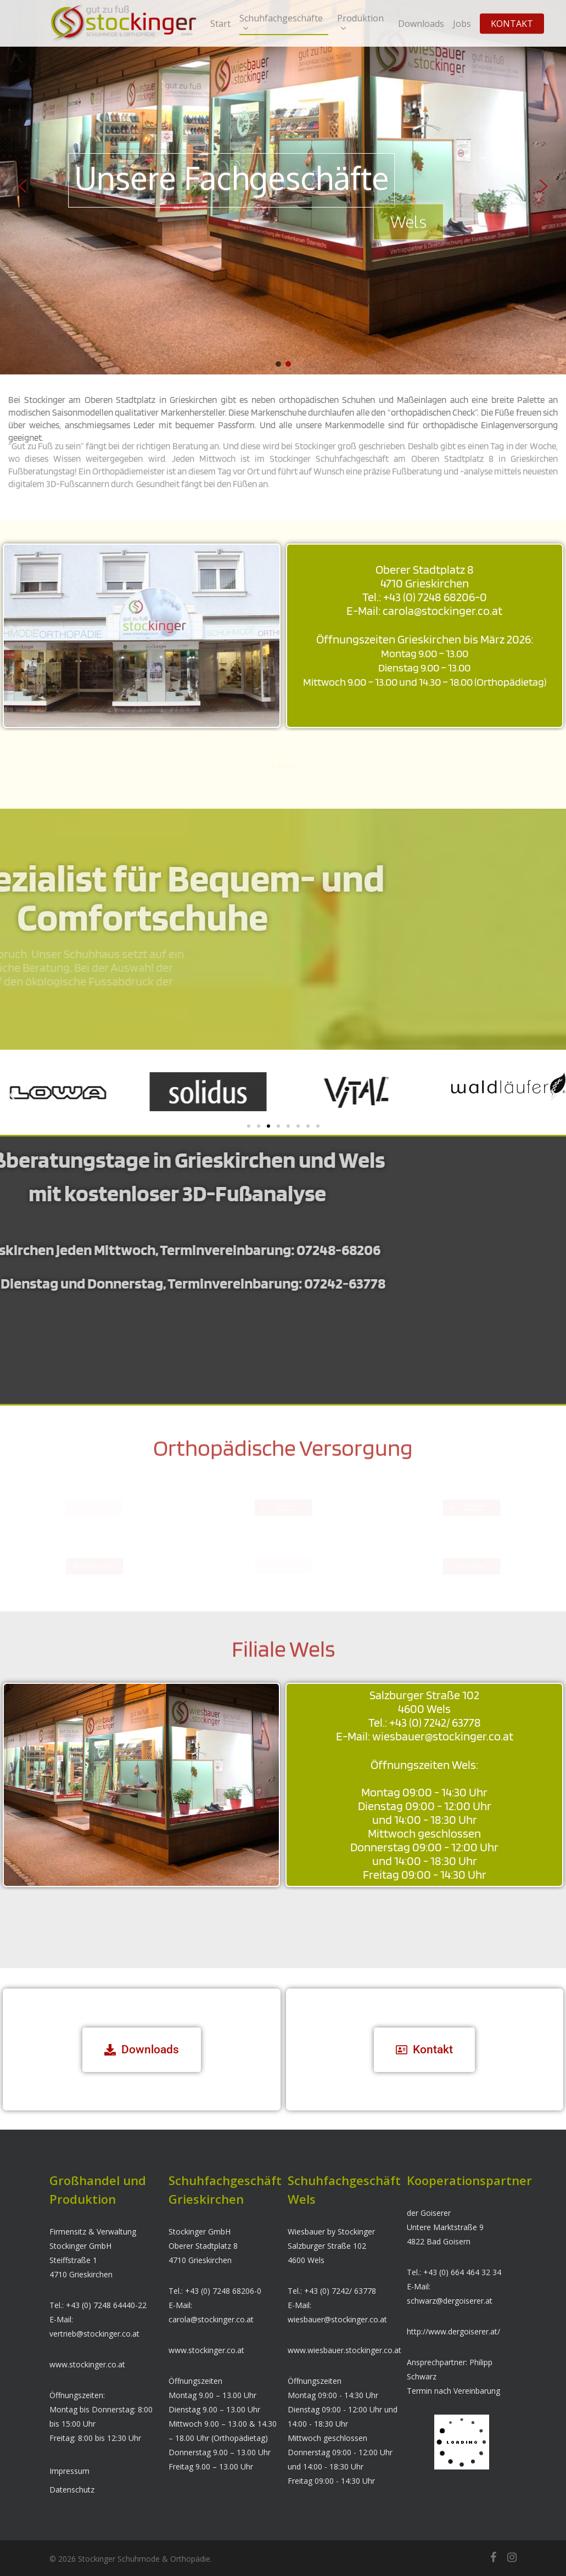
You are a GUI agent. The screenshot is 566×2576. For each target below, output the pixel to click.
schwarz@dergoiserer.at (449, 2300)
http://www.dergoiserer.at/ (453, 2331)
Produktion (360, 23)
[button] (22, 186)
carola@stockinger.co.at (211, 2319)
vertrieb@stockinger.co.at (94, 2333)
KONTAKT (512, 24)
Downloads (421, 24)
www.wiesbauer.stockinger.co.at (344, 2350)
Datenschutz (71, 2489)
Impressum (69, 2471)
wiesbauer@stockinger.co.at (337, 2319)
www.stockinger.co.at (87, 2364)
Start (220, 24)
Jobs (462, 24)
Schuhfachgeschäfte (281, 23)
